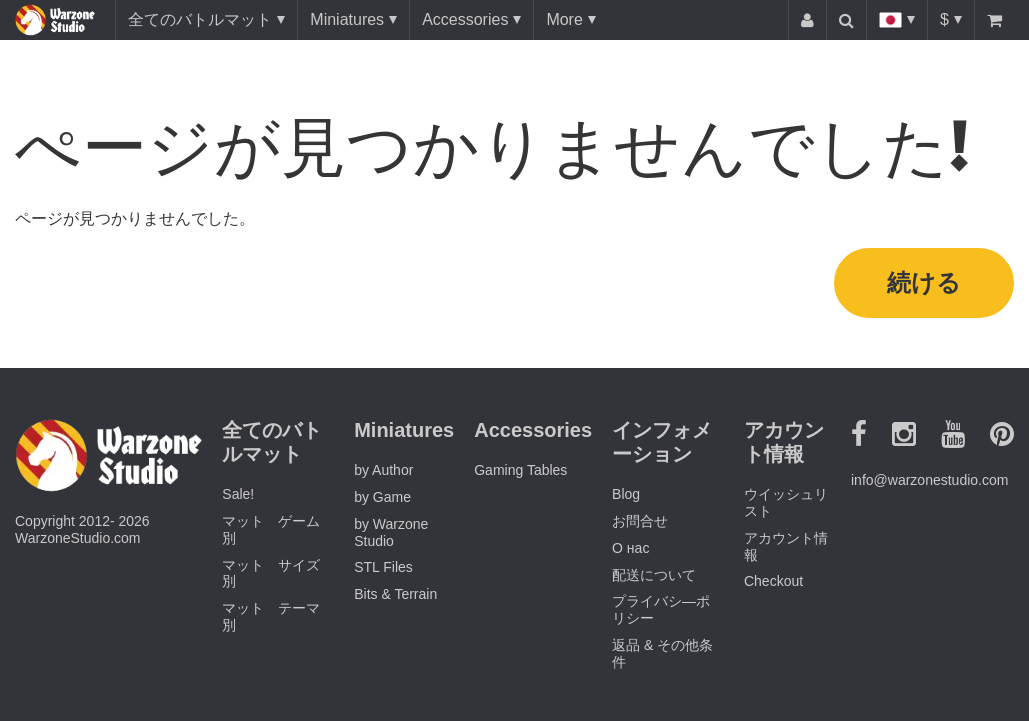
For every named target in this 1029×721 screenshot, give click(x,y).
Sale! (238, 494)
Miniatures (347, 19)
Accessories (465, 19)
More (564, 19)
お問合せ (640, 521)
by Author (383, 470)
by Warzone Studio (391, 532)
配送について (654, 575)
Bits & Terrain (395, 594)
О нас (630, 548)
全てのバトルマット (200, 19)
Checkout (773, 581)
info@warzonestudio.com (929, 480)
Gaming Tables (520, 470)
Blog (626, 494)
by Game (382, 497)
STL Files (383, 567)
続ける (924, 282)
